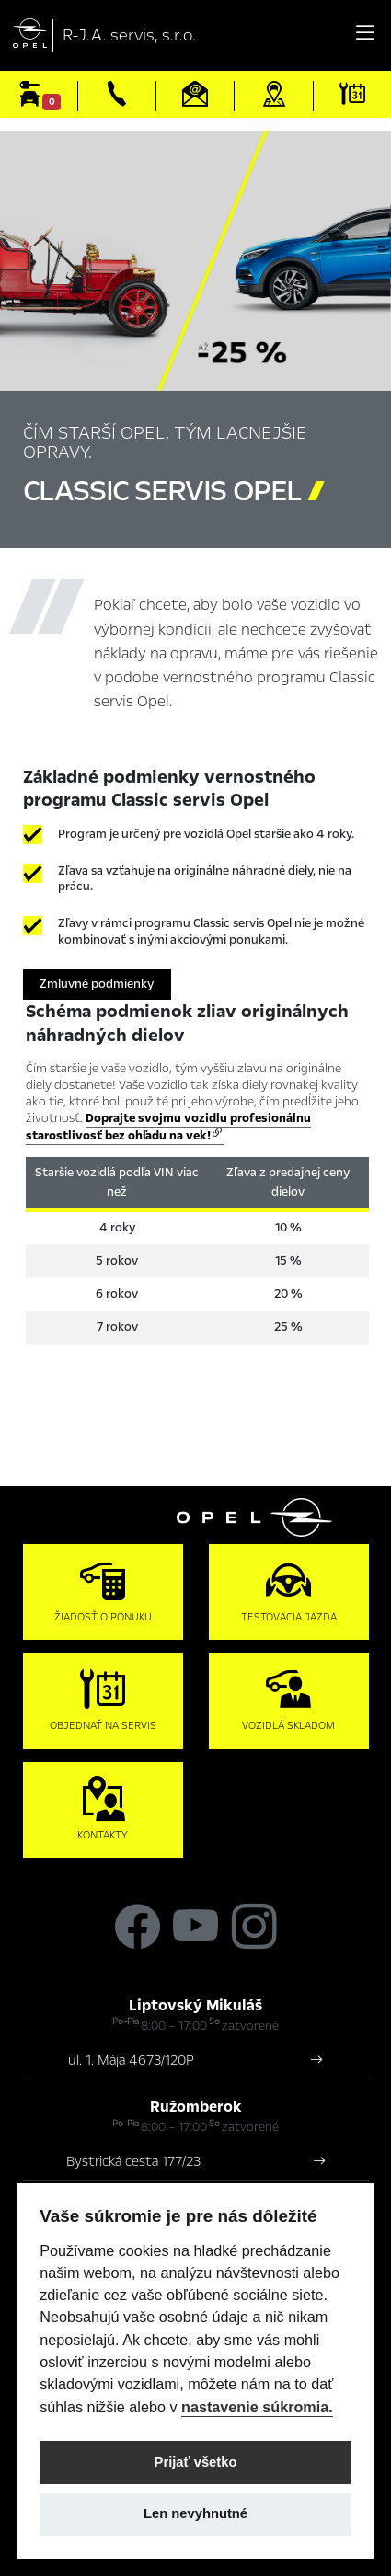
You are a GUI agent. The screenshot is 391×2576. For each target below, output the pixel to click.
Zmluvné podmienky (97, 984)
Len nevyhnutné (195, 2513)
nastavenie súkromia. (257, 2407)
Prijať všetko (196, 2462)
